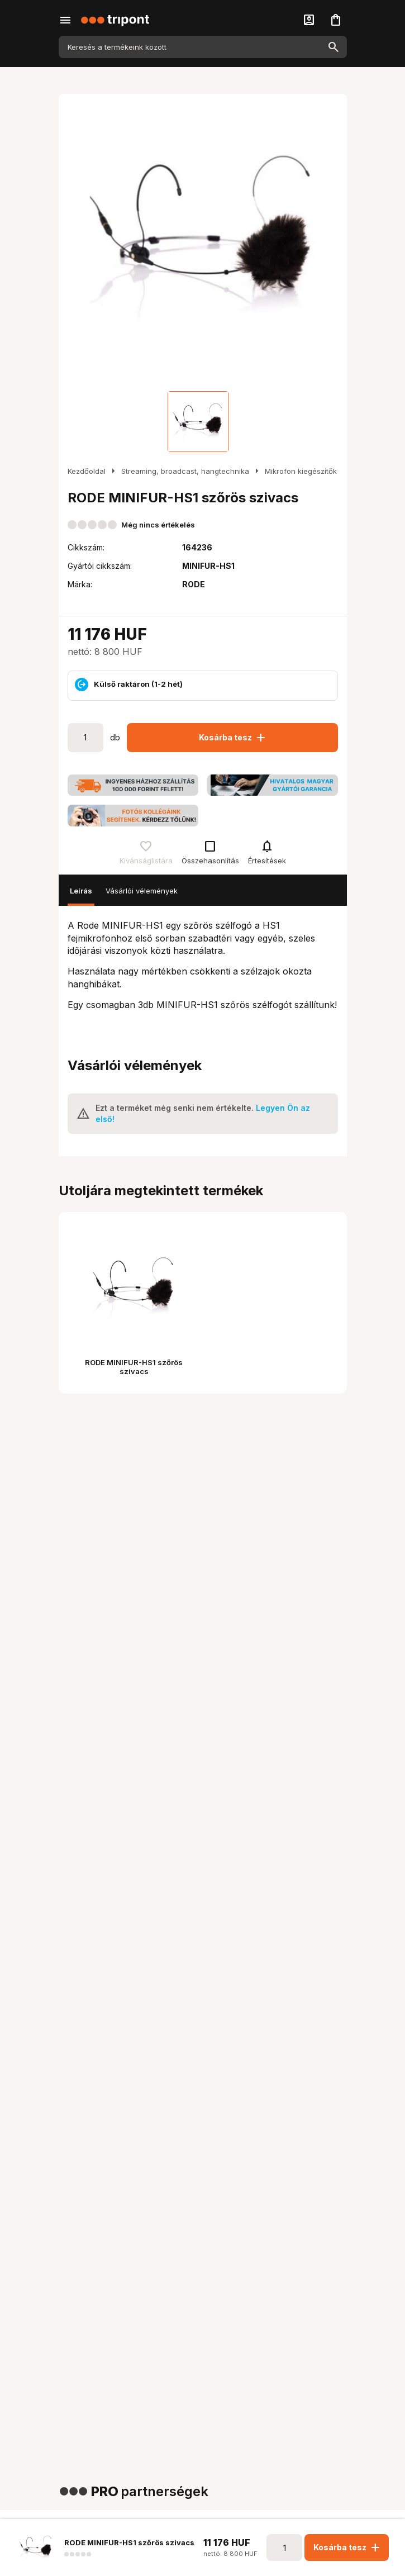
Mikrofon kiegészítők (301, 471)
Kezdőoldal (87, 471)
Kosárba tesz (233, 737)
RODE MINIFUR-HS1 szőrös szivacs (134, 1367)
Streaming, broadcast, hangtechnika (185, 471)
